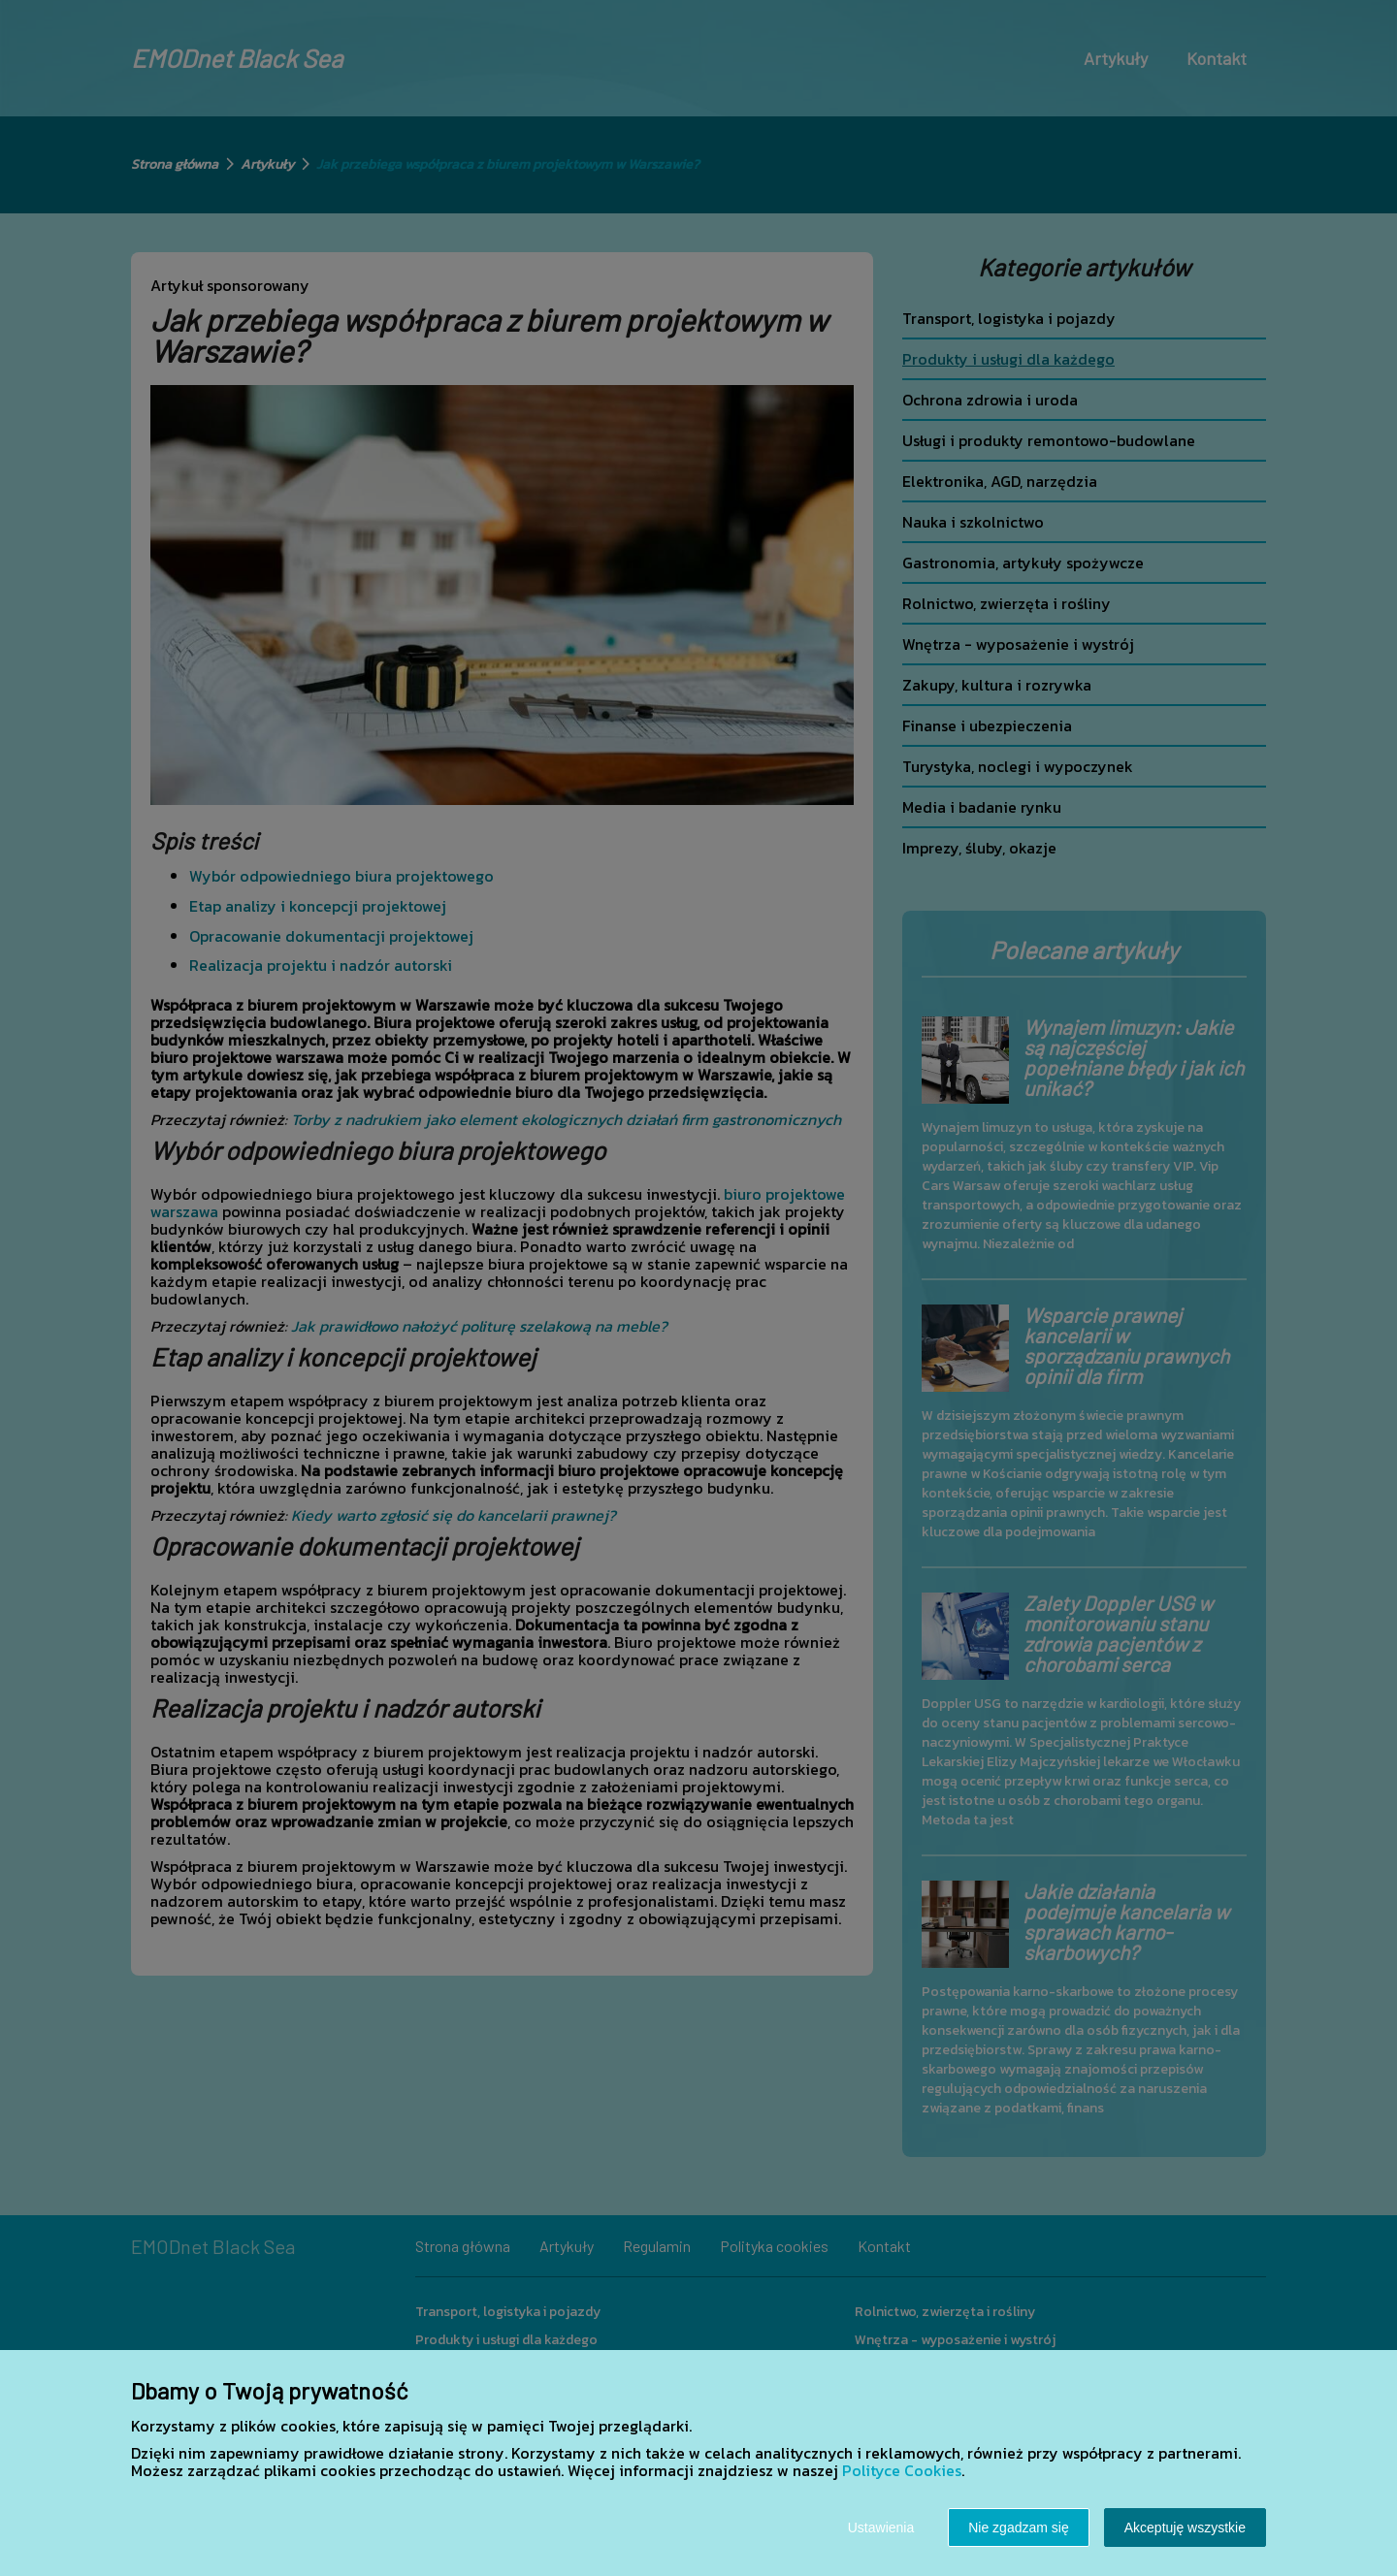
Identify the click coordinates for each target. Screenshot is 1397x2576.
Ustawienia (881, 2527)
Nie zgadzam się (1018, 2527)
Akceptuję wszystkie (1185, 2527)
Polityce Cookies (901, 2470)
